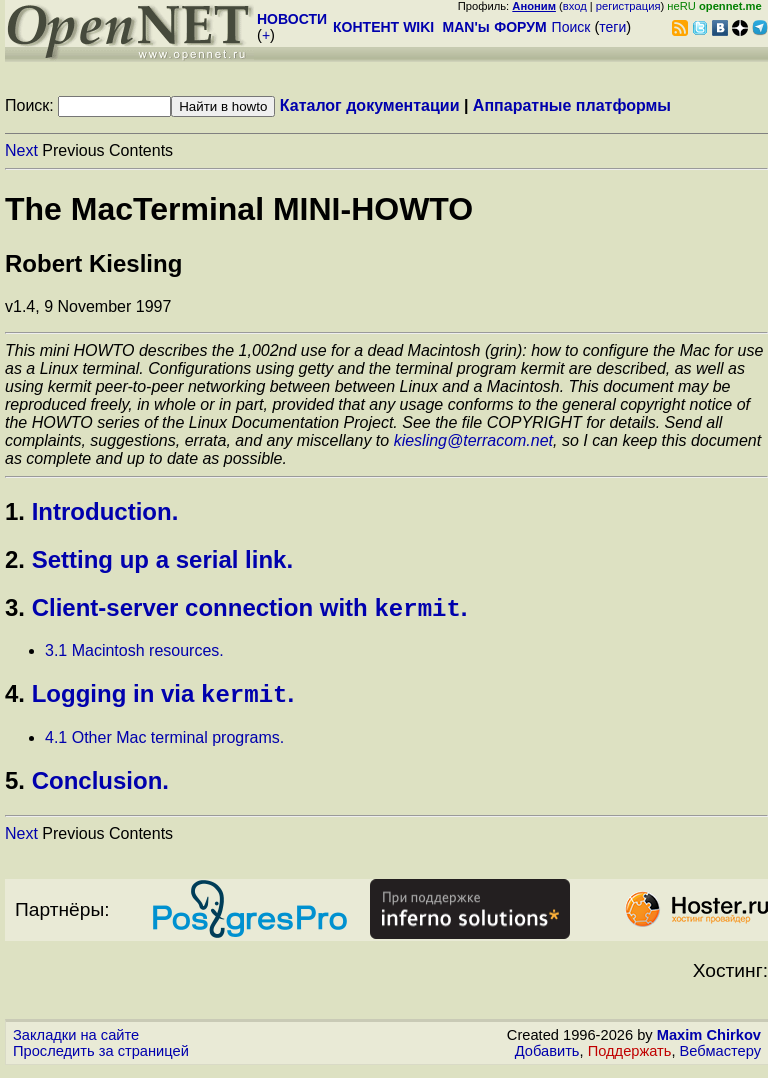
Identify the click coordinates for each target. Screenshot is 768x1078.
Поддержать (630, 1059)
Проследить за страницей (101, 1059)
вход (575, 6)
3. (15, 611)
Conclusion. (100, 788)
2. (15, 559)
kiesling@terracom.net (473, 440)
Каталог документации (370, 105)
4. (15, 701)
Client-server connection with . (250, 611)
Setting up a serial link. (162, 559)
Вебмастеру (720, 1059)
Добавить (547, 1059)
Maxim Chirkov (709, 1043)
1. (15, 511)
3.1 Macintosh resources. (134, 654)
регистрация (628, 6)
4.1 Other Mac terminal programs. (164, 745)
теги (612, 27)
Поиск (571, 27)
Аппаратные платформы (572, 105)
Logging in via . (163, 701)
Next (21, 150)
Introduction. (105, 511)
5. (15, 788)
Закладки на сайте (76, 1043)
